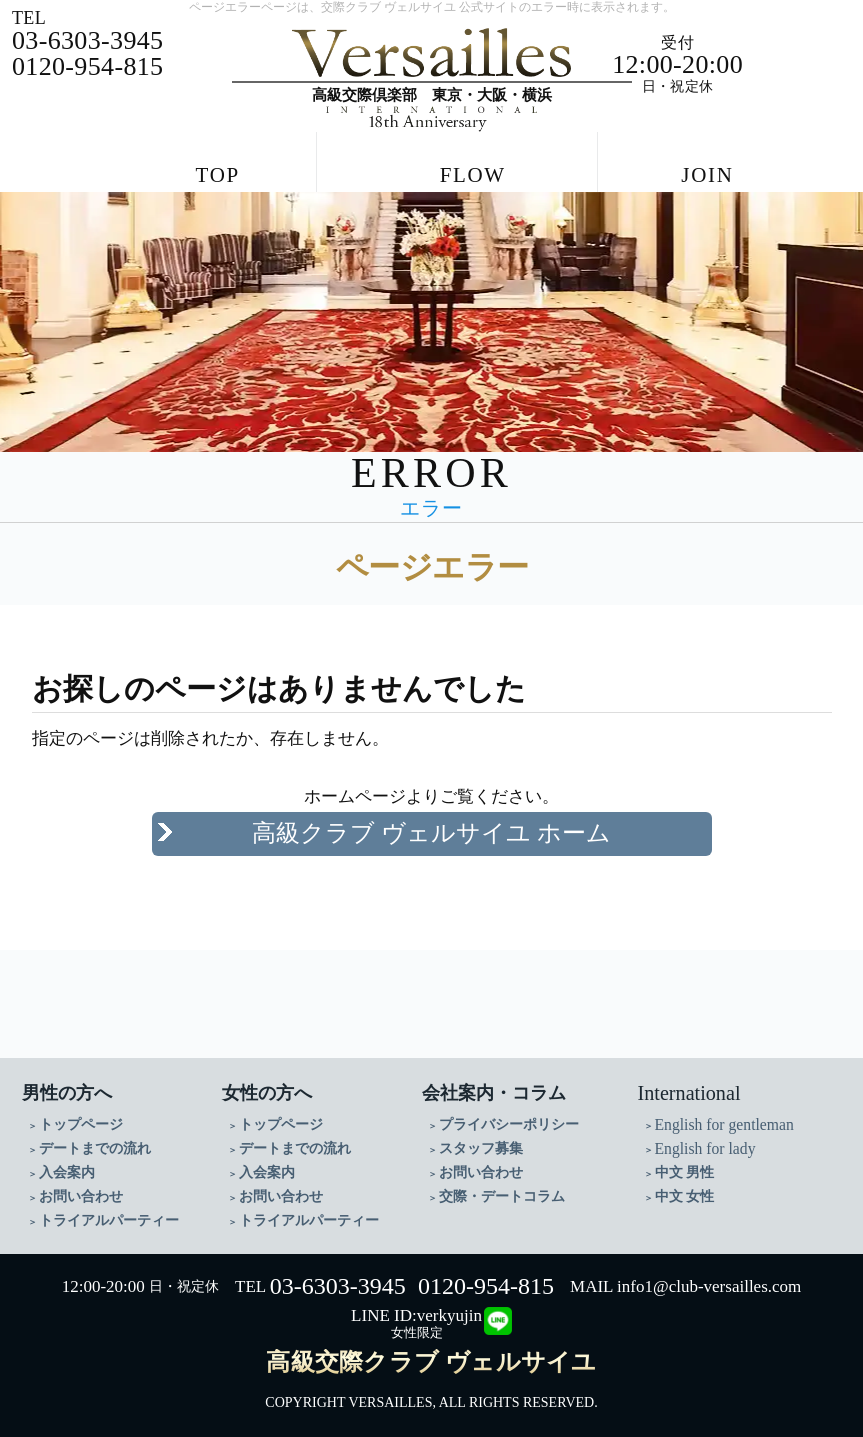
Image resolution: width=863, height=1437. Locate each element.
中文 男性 (685, 1163)
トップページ (81, 1115)
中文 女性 (685, 1187)
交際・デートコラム (502, 1187)
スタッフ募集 (481, 1139)
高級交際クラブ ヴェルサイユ (431, 1354)
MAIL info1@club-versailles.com (685, 1278)
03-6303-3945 (338, 1278)
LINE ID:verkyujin (416, 1307)
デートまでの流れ (95, 1139)
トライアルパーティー (109, 1211)
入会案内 (67, 1163)
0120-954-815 (486, 1278)
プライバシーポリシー (509, 1115)
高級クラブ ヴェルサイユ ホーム (431, 825)
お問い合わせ (81, 1187)
